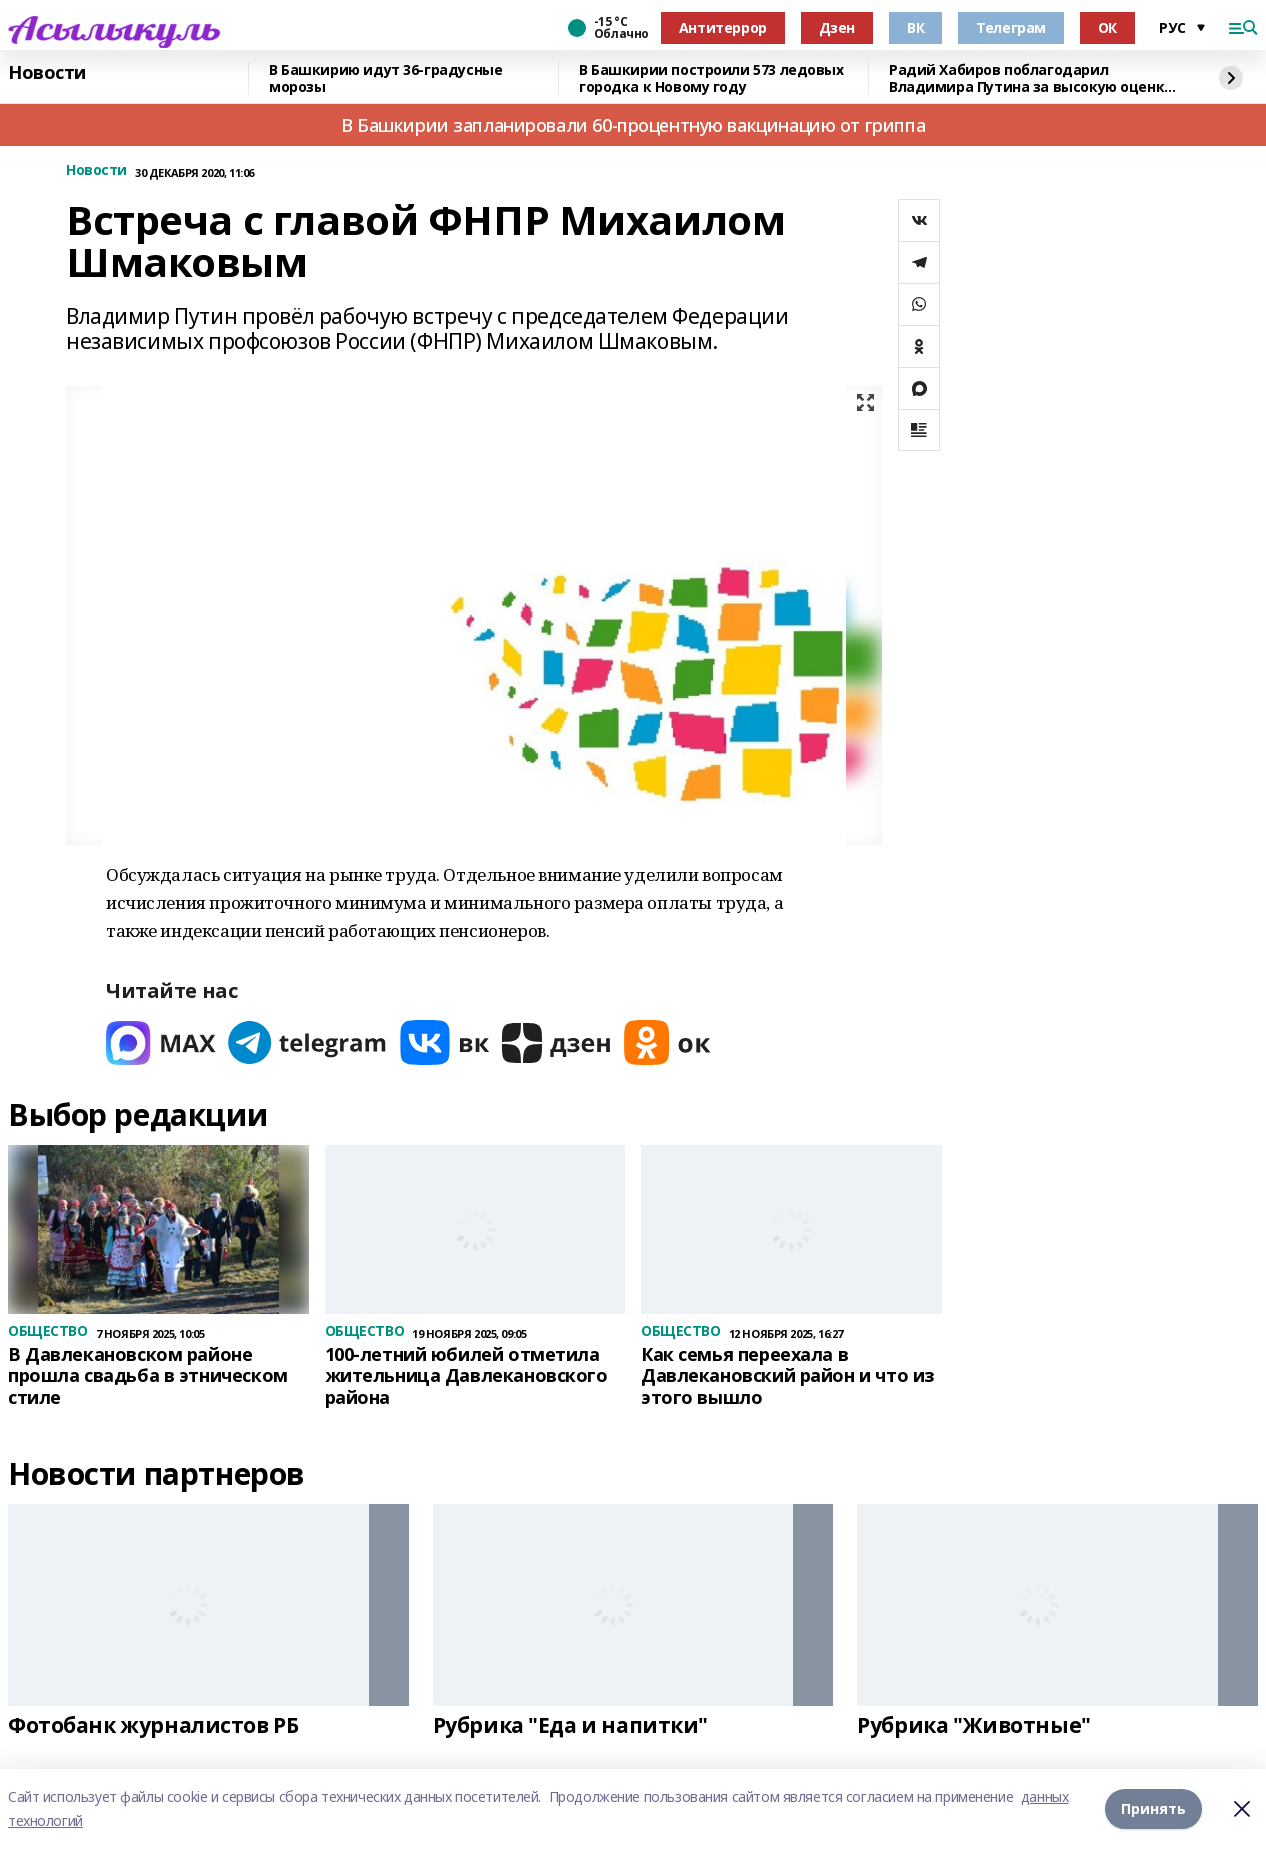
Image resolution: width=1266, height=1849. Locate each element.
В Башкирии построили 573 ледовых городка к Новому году (711, 78)
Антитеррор (723, 27)
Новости (47, 73)
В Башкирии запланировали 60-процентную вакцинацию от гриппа (633, 125)
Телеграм (1011, 27)
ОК (1107, 27)
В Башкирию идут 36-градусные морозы (385, 78)
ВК (915, 27)
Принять (1153, 1808)
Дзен (837, 27)
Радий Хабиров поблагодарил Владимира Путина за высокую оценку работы (1030, 78)
